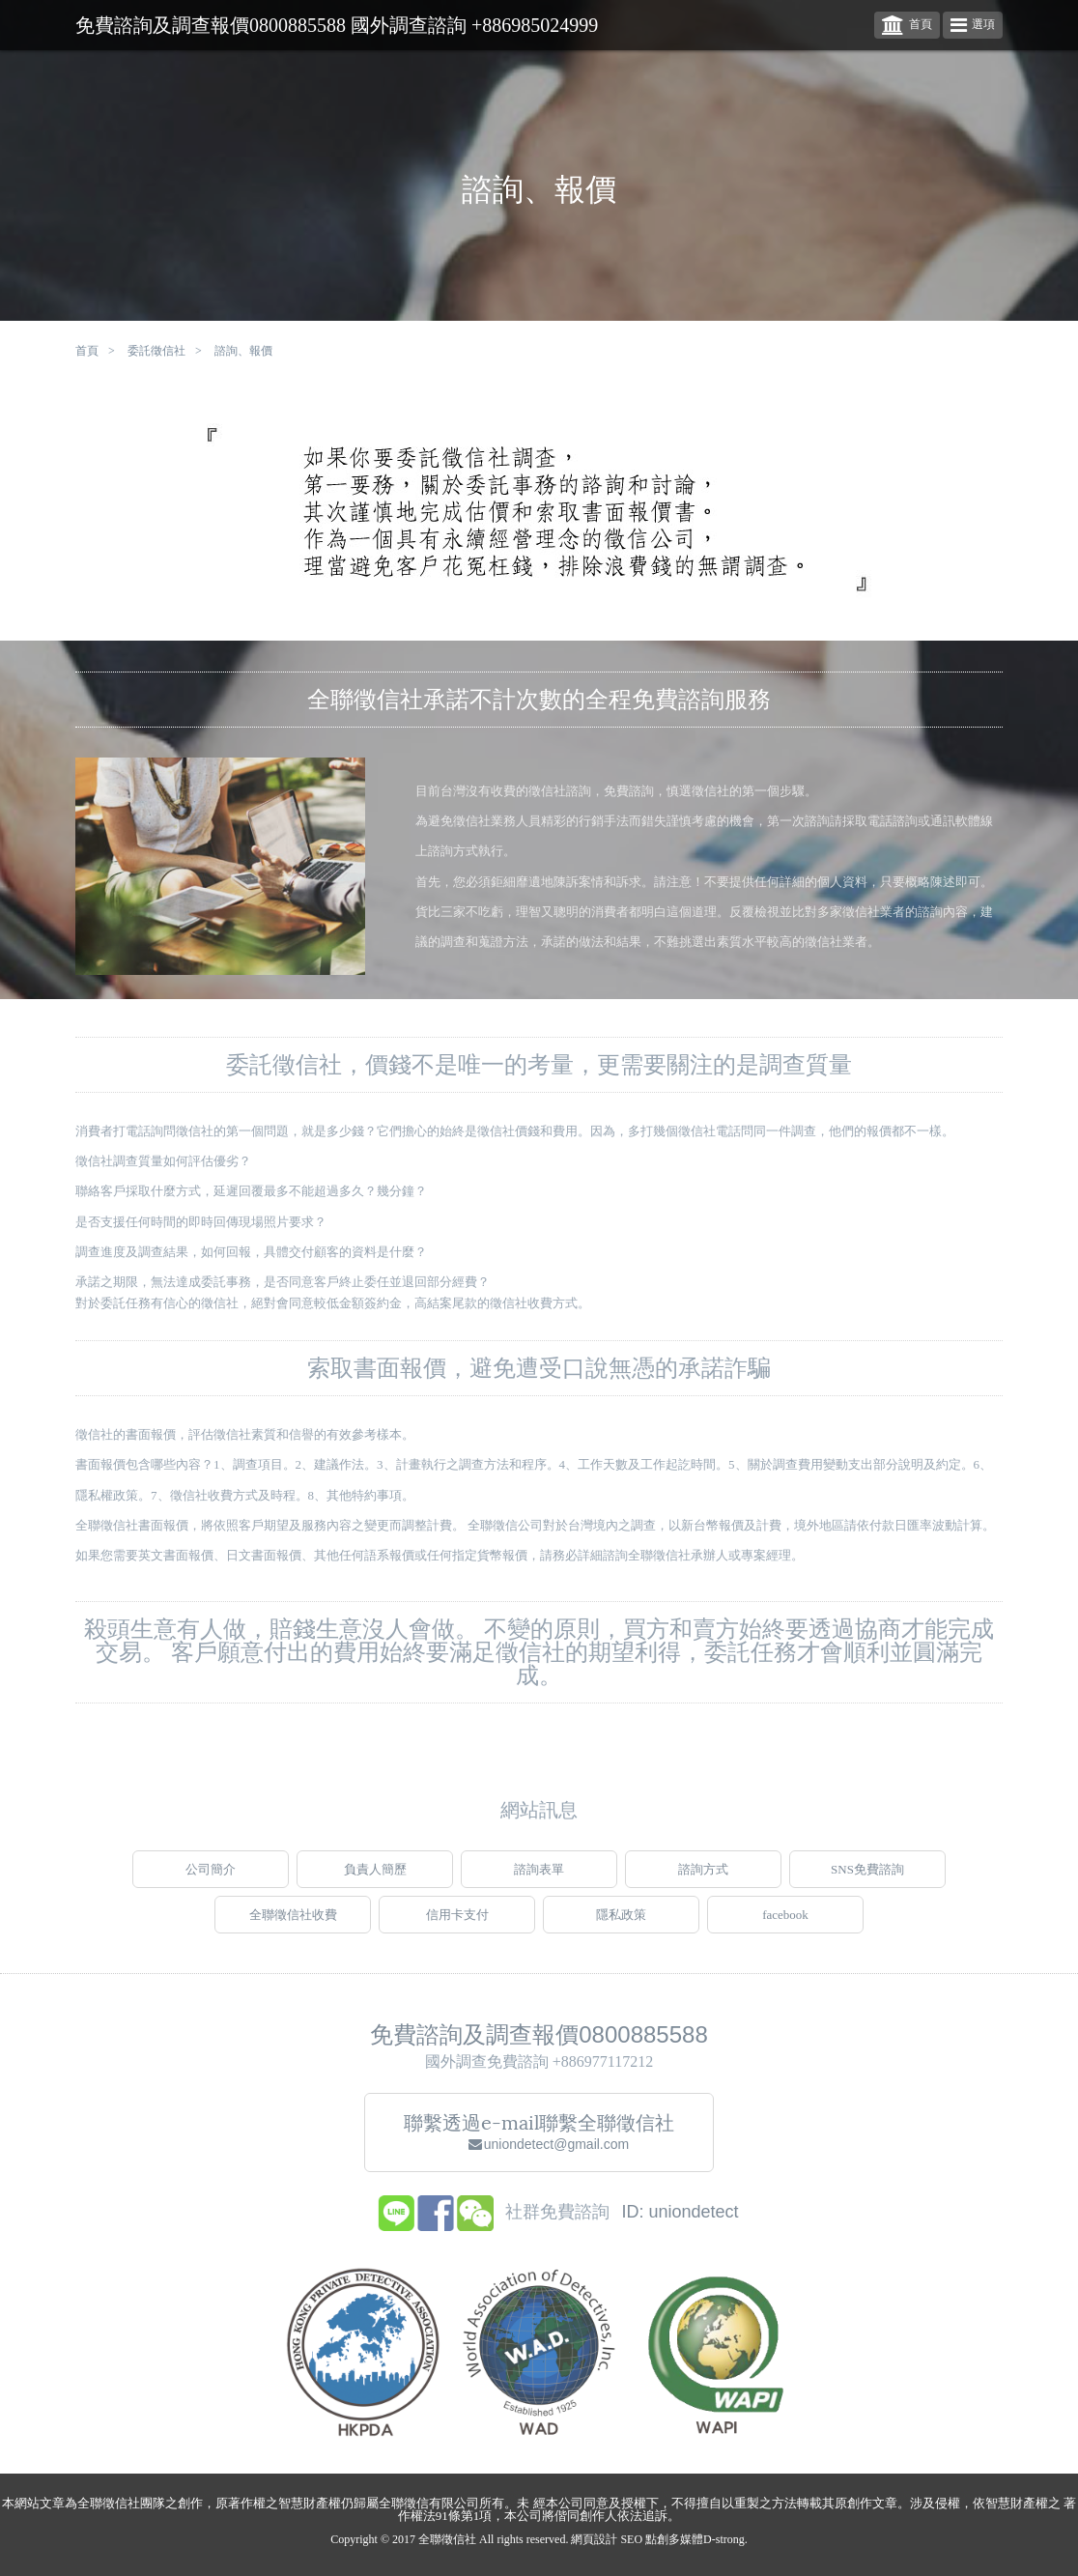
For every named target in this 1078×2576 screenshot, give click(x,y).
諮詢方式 (703, 1883)
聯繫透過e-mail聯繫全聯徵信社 (539, 2146)
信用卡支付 (457, 1929)
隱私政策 (621, 1929)
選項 (972, 25)
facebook (785, 1929)
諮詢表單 (539, 1883)
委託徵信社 (156, 351)
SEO (631, 2539)
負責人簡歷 (375, 1883)
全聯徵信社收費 (293, 1929)
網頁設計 (594, 2539)
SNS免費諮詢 (867, 1883)
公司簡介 (210, 1883)
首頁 (907, 25)
